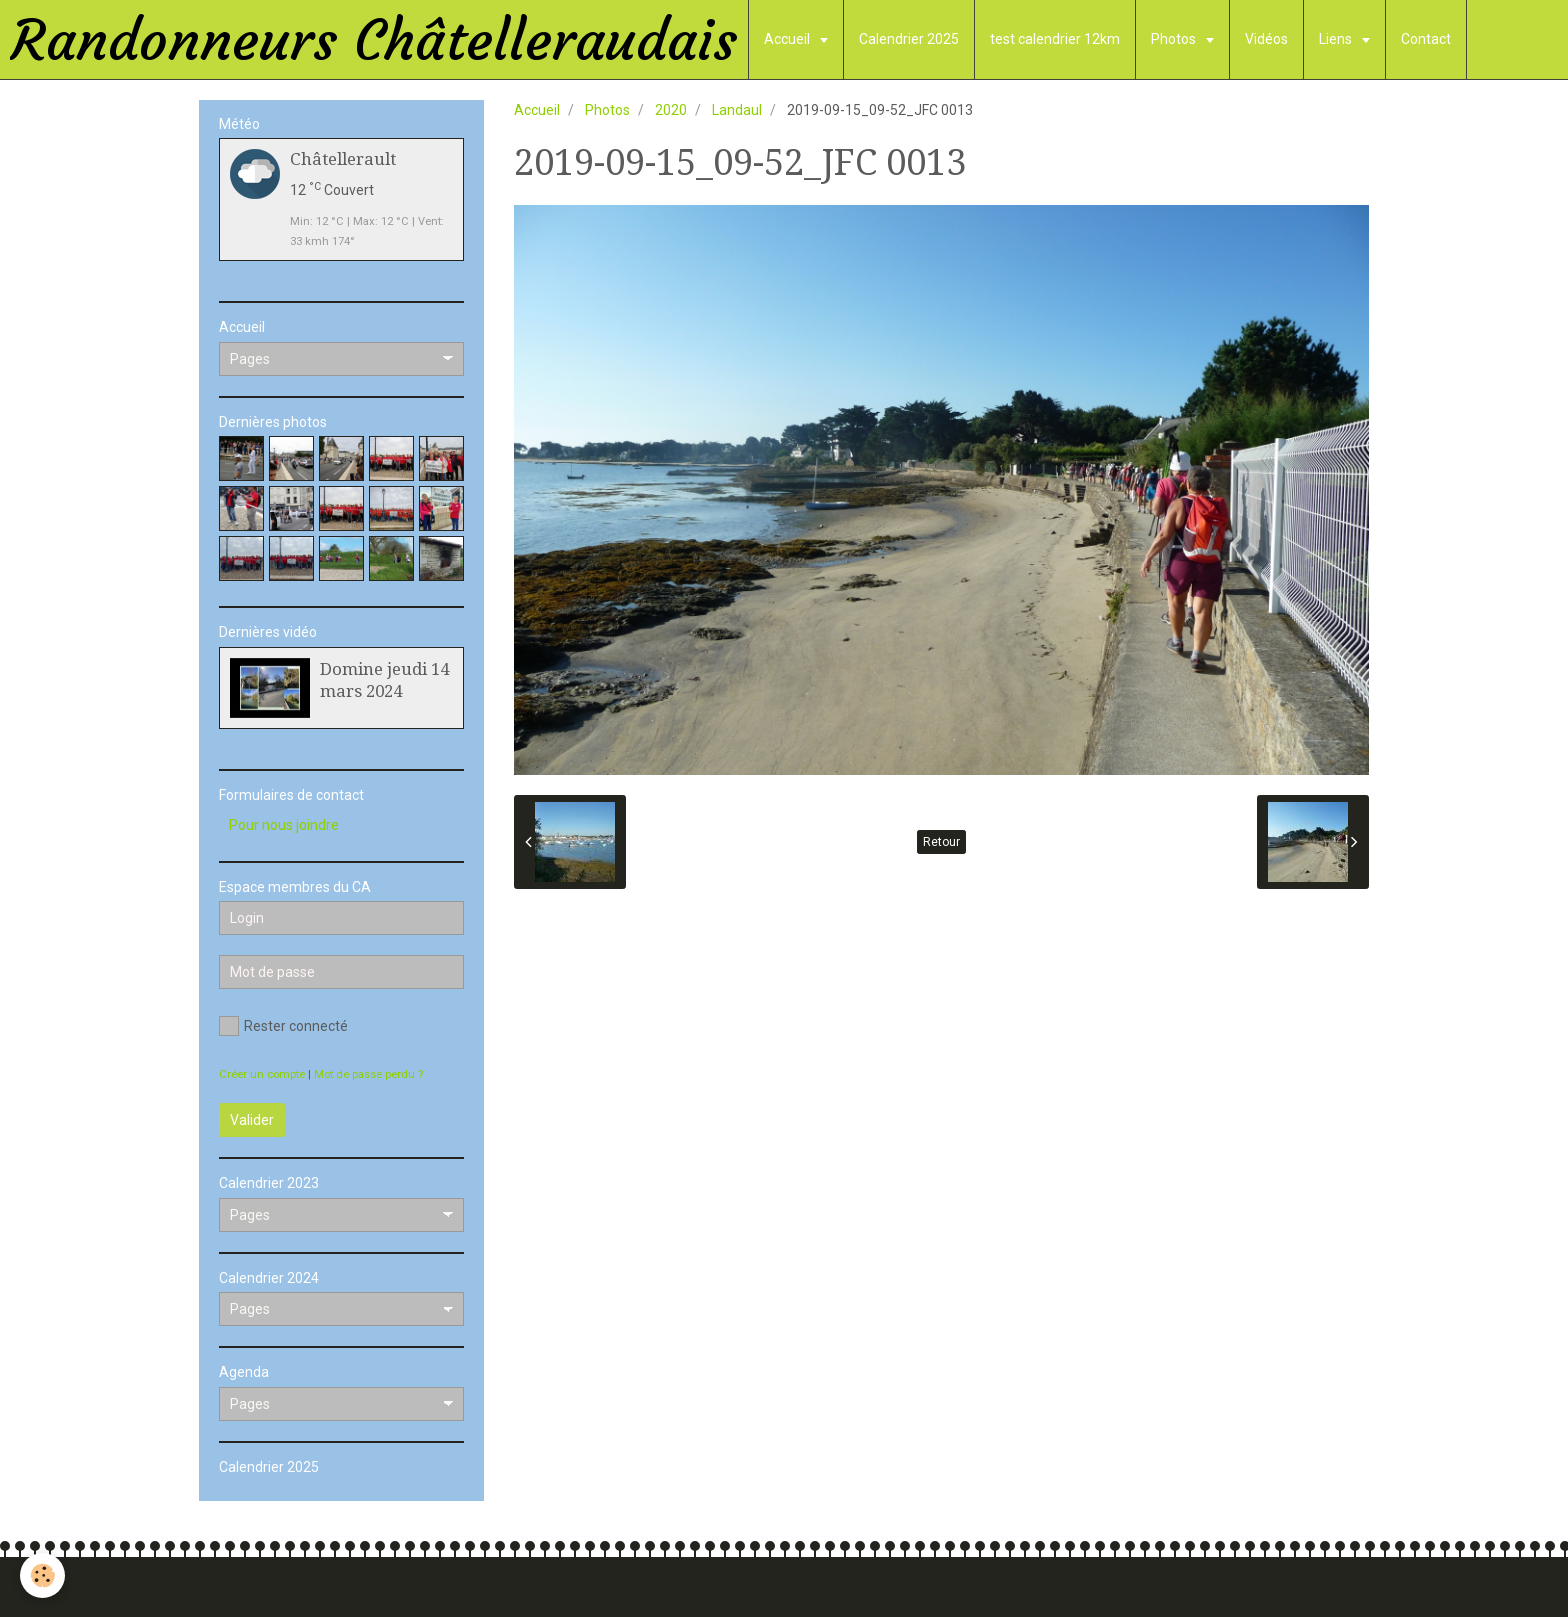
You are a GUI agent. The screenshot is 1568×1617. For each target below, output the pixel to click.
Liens (1337, 39)
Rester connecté (283, 1026)
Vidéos (1266, 39)
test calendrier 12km (1055, 39)
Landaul (737, 110)
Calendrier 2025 (909, 39)
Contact (1426, 39)
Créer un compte (262, 1074)
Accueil (788, 39)
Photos (1175, 39)
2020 (671, 110)
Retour (941, 842)
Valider (252, 1120)
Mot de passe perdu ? (368, 1074)
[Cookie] (42, 1575)
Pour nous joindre (284, 825)
